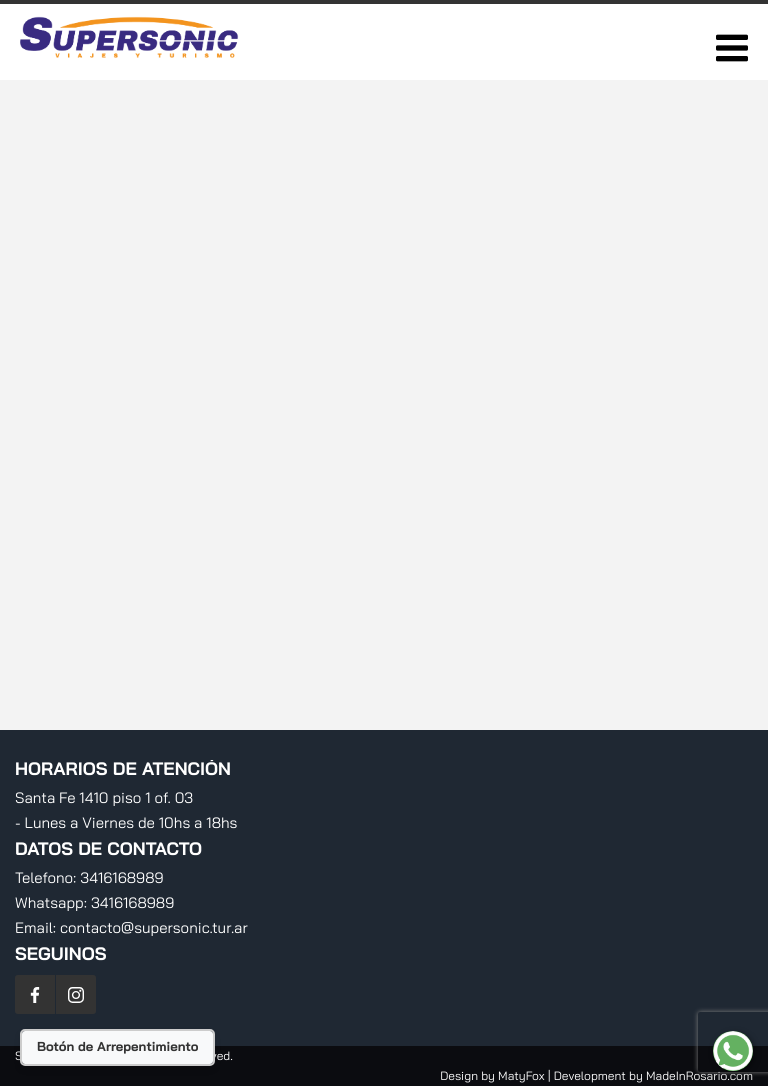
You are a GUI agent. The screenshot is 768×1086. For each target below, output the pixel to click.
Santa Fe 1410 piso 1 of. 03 (104, 797)
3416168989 (121, 877)
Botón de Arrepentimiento (117, 1047)
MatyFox (521, 1075)
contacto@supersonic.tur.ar (154, 927)
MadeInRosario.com (699, 1075)
